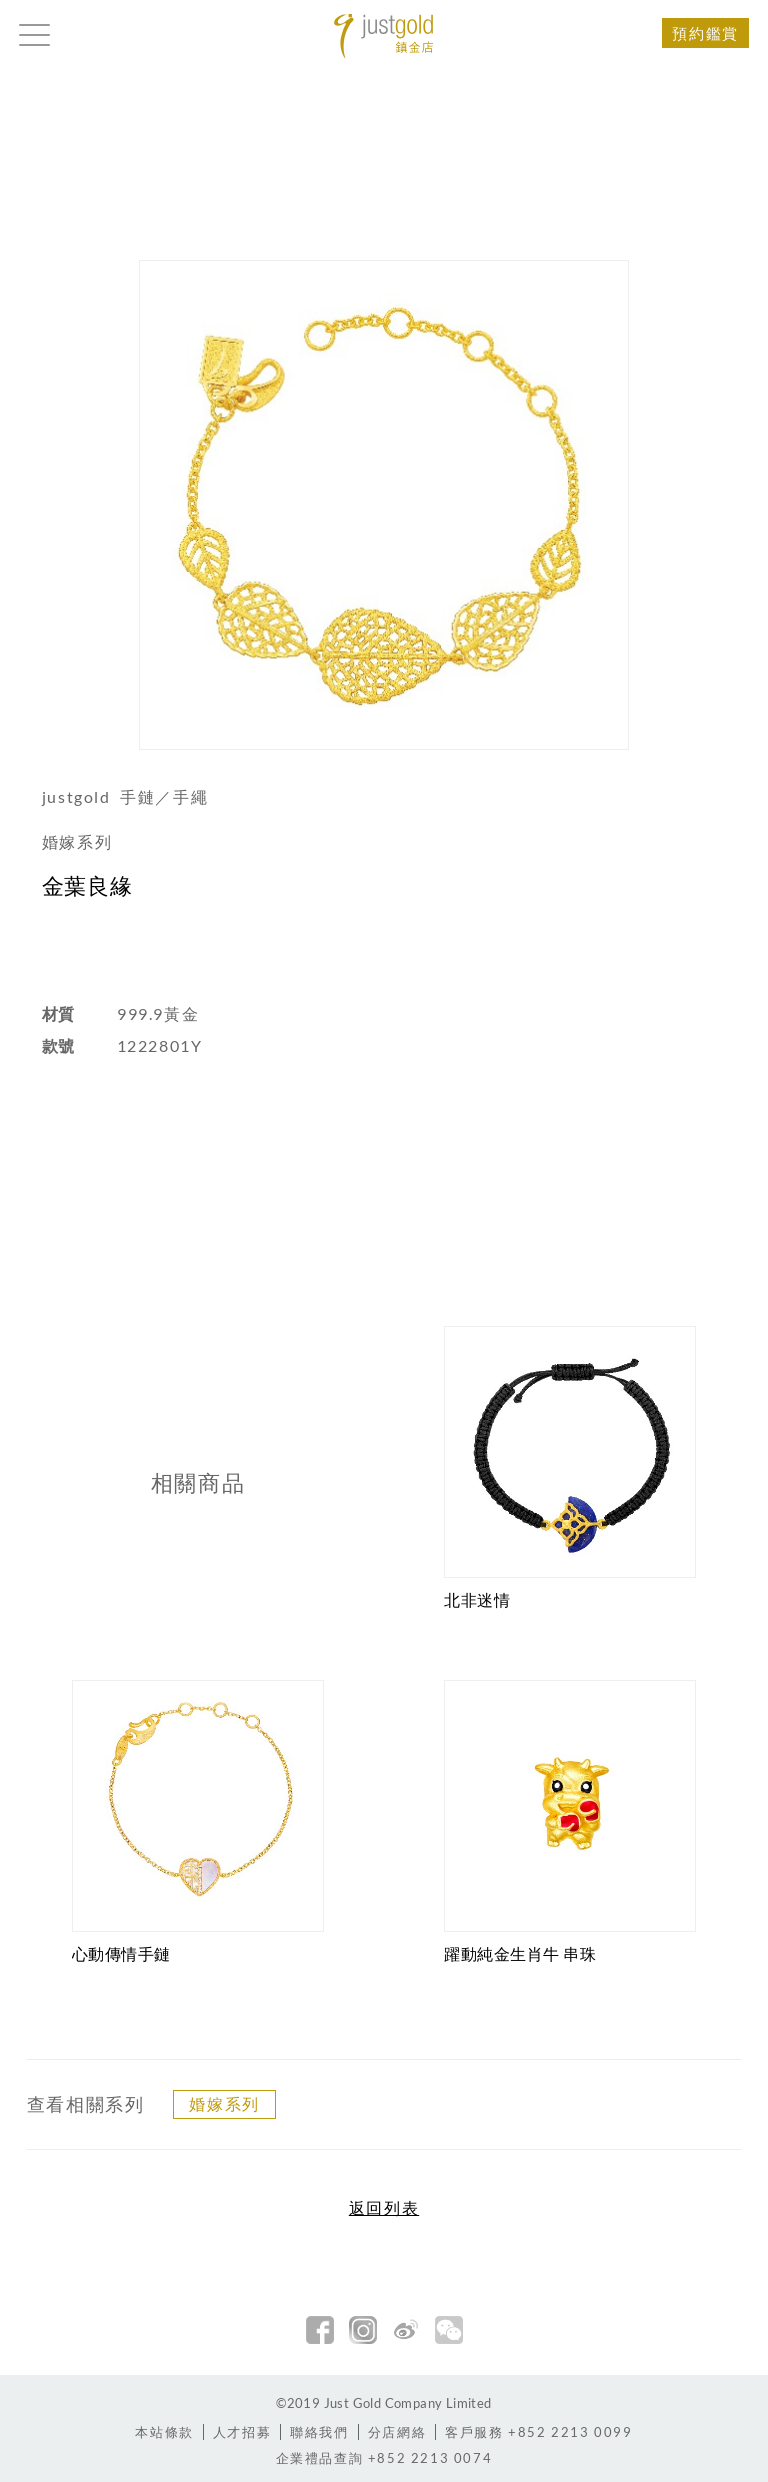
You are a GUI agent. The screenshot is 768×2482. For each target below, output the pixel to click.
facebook (320, 2330)
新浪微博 (406, 2330)
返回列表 (384, 2208)
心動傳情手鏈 (121, 1953)
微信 (449, 2330)
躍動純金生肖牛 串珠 (520, 1953)
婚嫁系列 (224, 2103)
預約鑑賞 (705, 33)
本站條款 (164, 2432)
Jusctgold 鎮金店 (384, 36)
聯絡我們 (319, 2432)
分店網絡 (397, 2432)
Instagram (363, 2330)
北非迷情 (477, 1599)
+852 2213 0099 (538, 2432)
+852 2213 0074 (384, 2458)
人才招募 (242, 2432)
